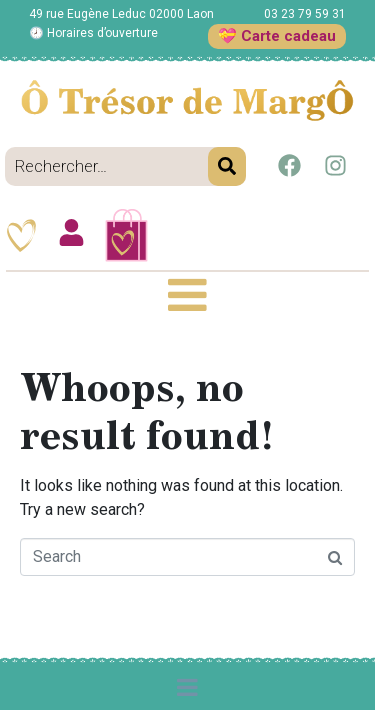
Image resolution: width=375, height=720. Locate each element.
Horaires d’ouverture (102, 33)
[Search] (227, 166)
